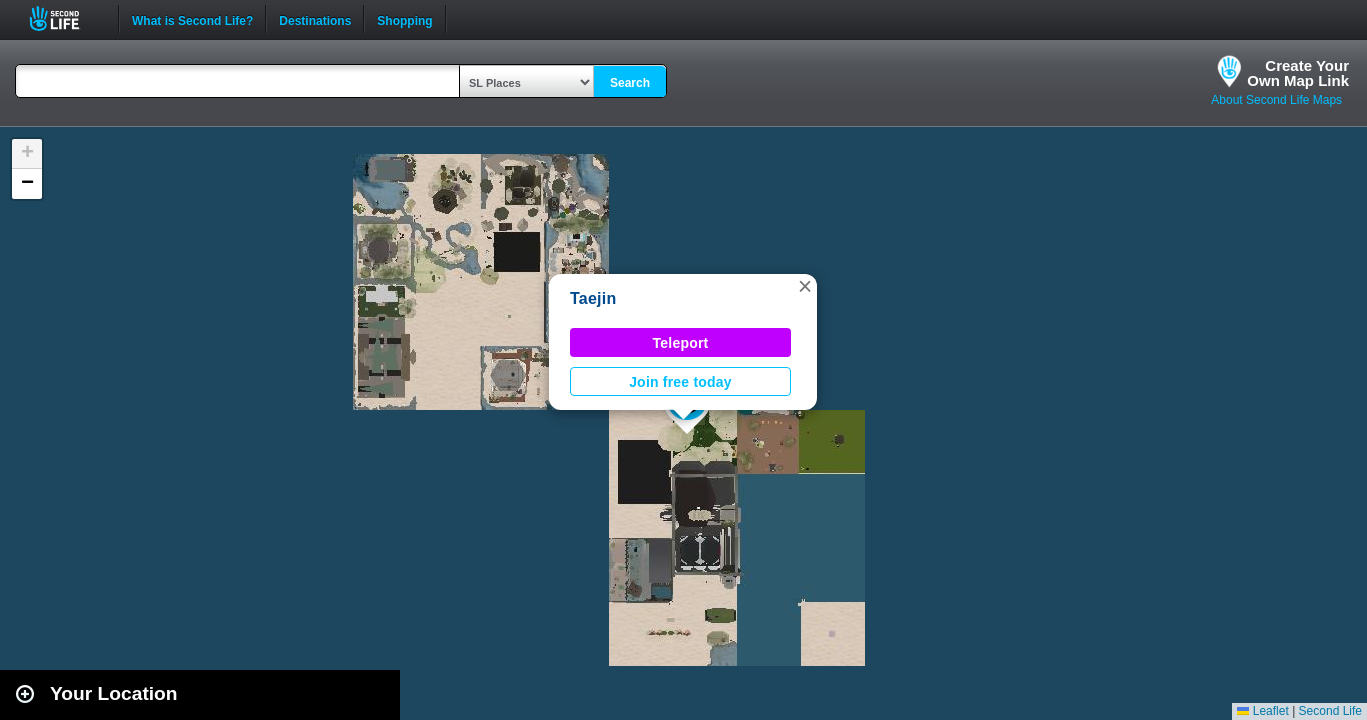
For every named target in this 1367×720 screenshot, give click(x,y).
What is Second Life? (192, 19)
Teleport (681, 343)
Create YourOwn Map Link (1298, 73)
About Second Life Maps (1276, 100)
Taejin (593, 298)
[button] (805, 286)
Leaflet (1262, 711)
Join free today (680, 382)
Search (630, 83)
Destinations (315, 19)
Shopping (404, 19)
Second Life (65, 18)
